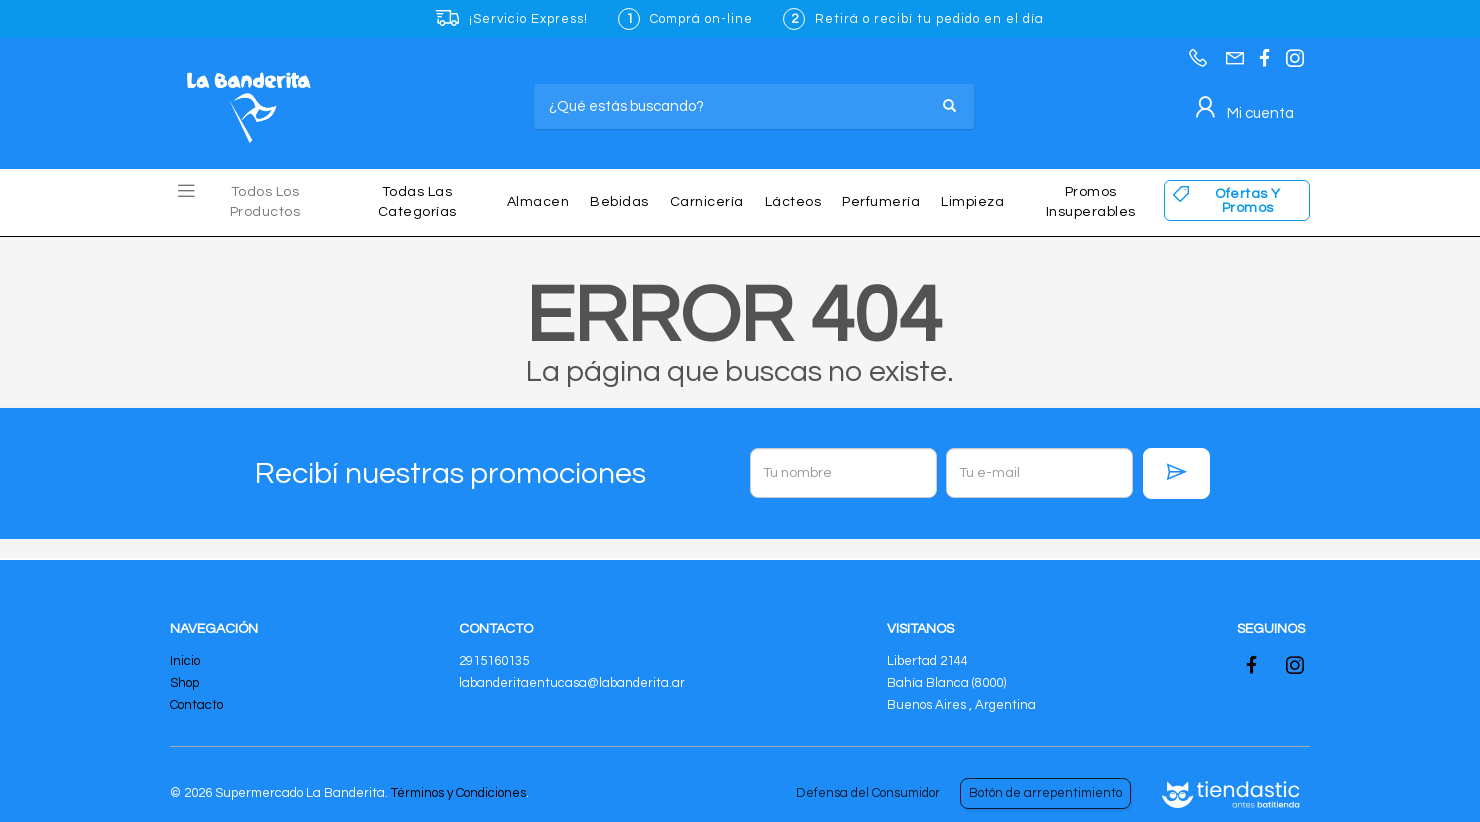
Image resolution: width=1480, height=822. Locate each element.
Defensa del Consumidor (868, 793)
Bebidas (619, 202)
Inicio (185, 661)
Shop (184, 683)
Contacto (196, 705)
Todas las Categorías (417, 202)
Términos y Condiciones (458, 793)
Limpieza (972, 202)
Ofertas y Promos (1248, 201)
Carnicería (707, 202)
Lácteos (793, 202)
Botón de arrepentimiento (1045, 793)
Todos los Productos (265, 202)
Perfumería (881, 202)
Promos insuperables (1091, 202)
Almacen (538, 202)
